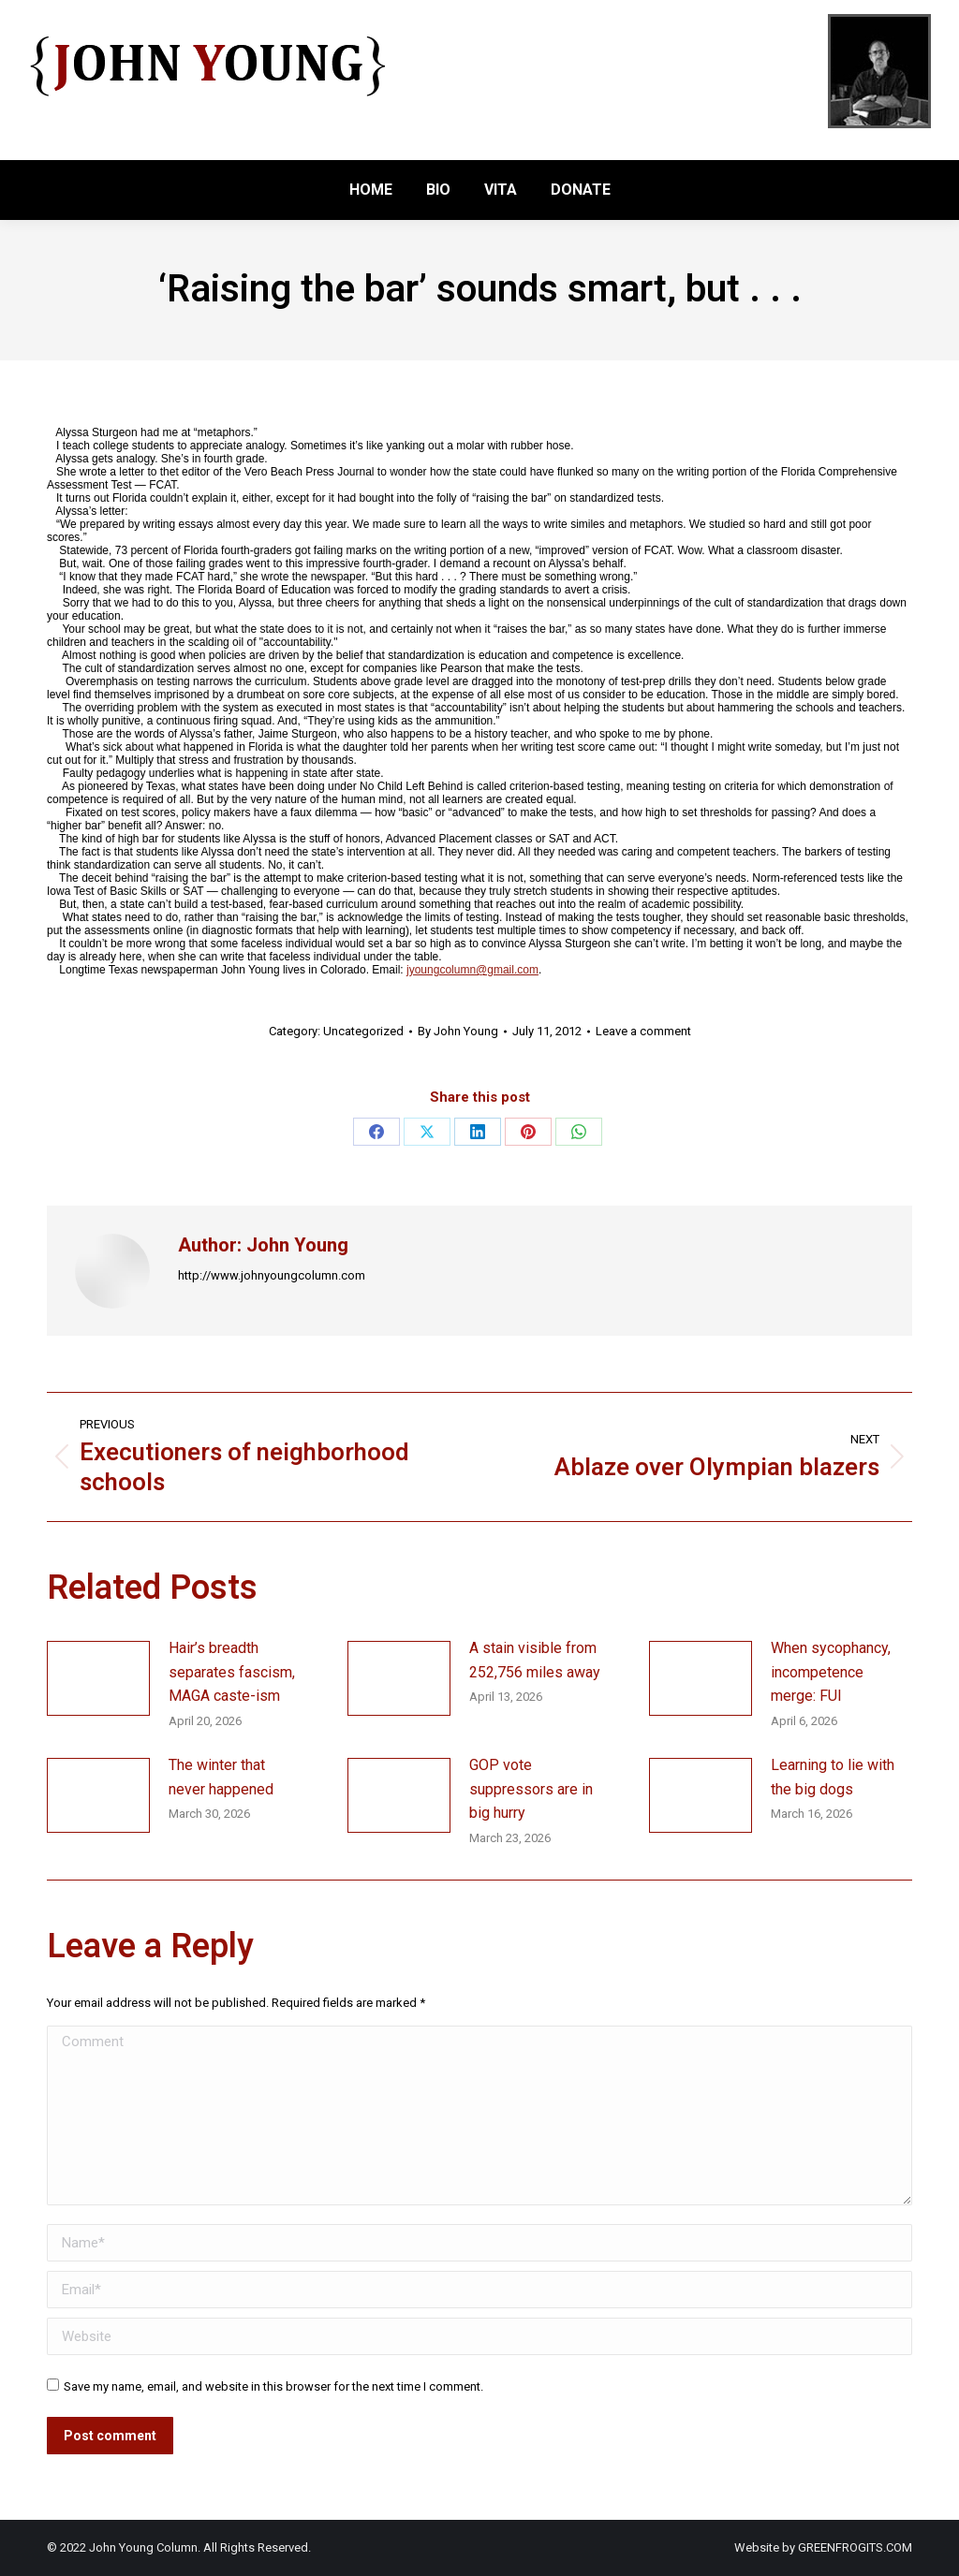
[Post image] (98, 1678)
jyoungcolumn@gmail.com (472, 969)
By (458, 1031)
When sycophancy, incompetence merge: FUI (831, 1672)
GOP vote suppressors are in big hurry (531, 1789)
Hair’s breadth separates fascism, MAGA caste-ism (232, 1672)
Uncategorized (363, 1031)
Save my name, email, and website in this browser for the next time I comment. (273, 2386)
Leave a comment (643, 1031)
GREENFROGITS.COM (855, 2547)
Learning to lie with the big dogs (832, 1777)
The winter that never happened (221, 1777)
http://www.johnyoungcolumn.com (271, 1275)
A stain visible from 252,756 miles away (534, 1660)
